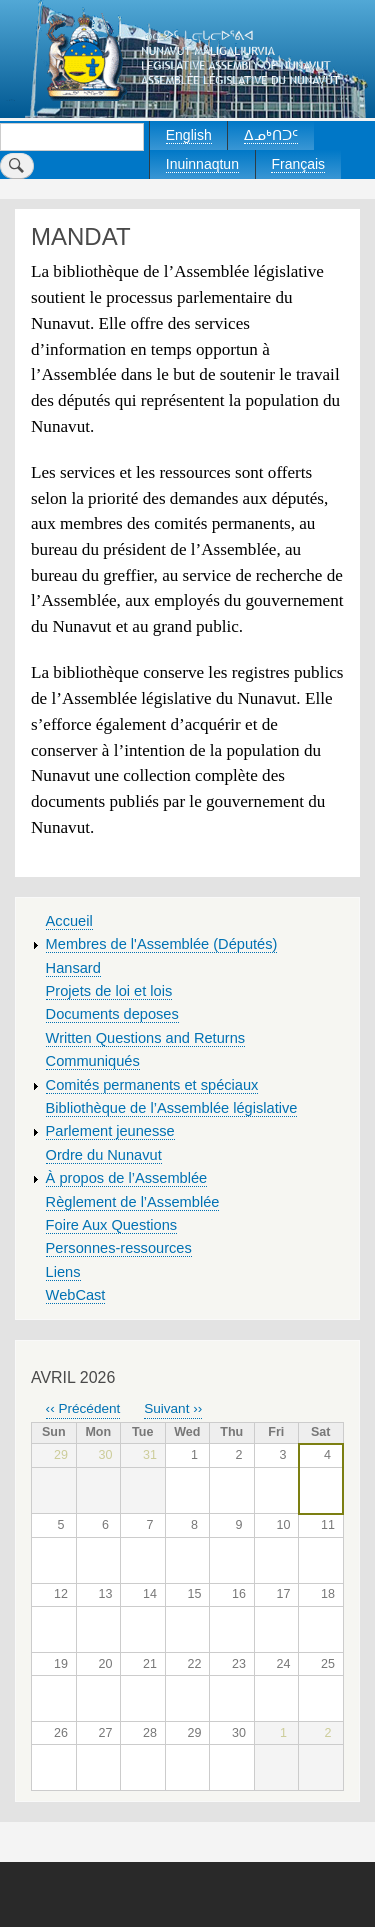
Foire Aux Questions (112, 1225)
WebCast (76, 1295)
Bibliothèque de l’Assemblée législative (172, 1108)
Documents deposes (112, 1014)
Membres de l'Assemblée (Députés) (162, 944)
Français (298, 164)
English (189, 135)
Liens (63, 1272)
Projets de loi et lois (109, 991)
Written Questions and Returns (146, 1038)
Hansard (73, 968)
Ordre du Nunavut (104, 1155)
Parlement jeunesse (110, 1131)
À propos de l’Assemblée (127, 1178)
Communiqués (93, 1061)
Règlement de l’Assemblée (133, 1202)
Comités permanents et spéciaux (152, 1085)
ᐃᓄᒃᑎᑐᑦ (271, 135)
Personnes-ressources (119, 1248)
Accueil (69, 921)
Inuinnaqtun (202, 164)
